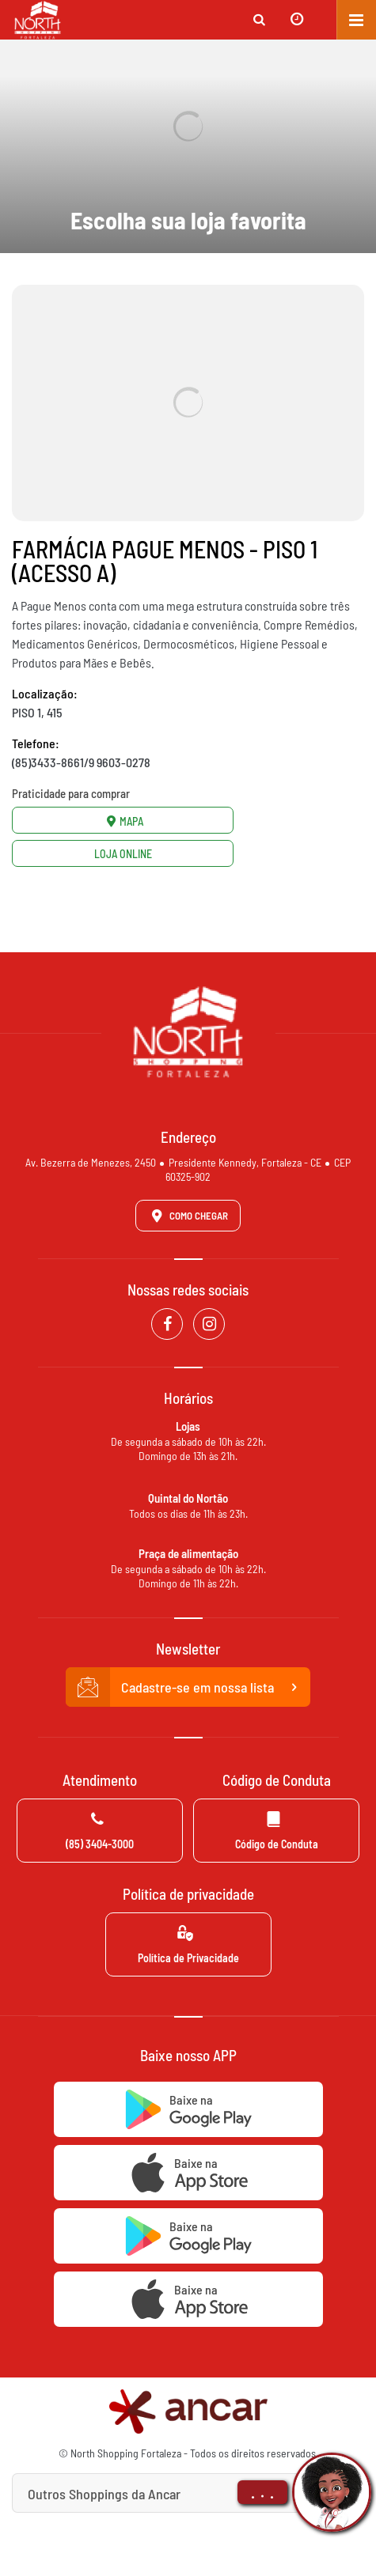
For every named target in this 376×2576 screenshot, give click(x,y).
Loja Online (123, 854)
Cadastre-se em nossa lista (188, 1687)
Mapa (122, 821)
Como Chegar (186, 1216)
